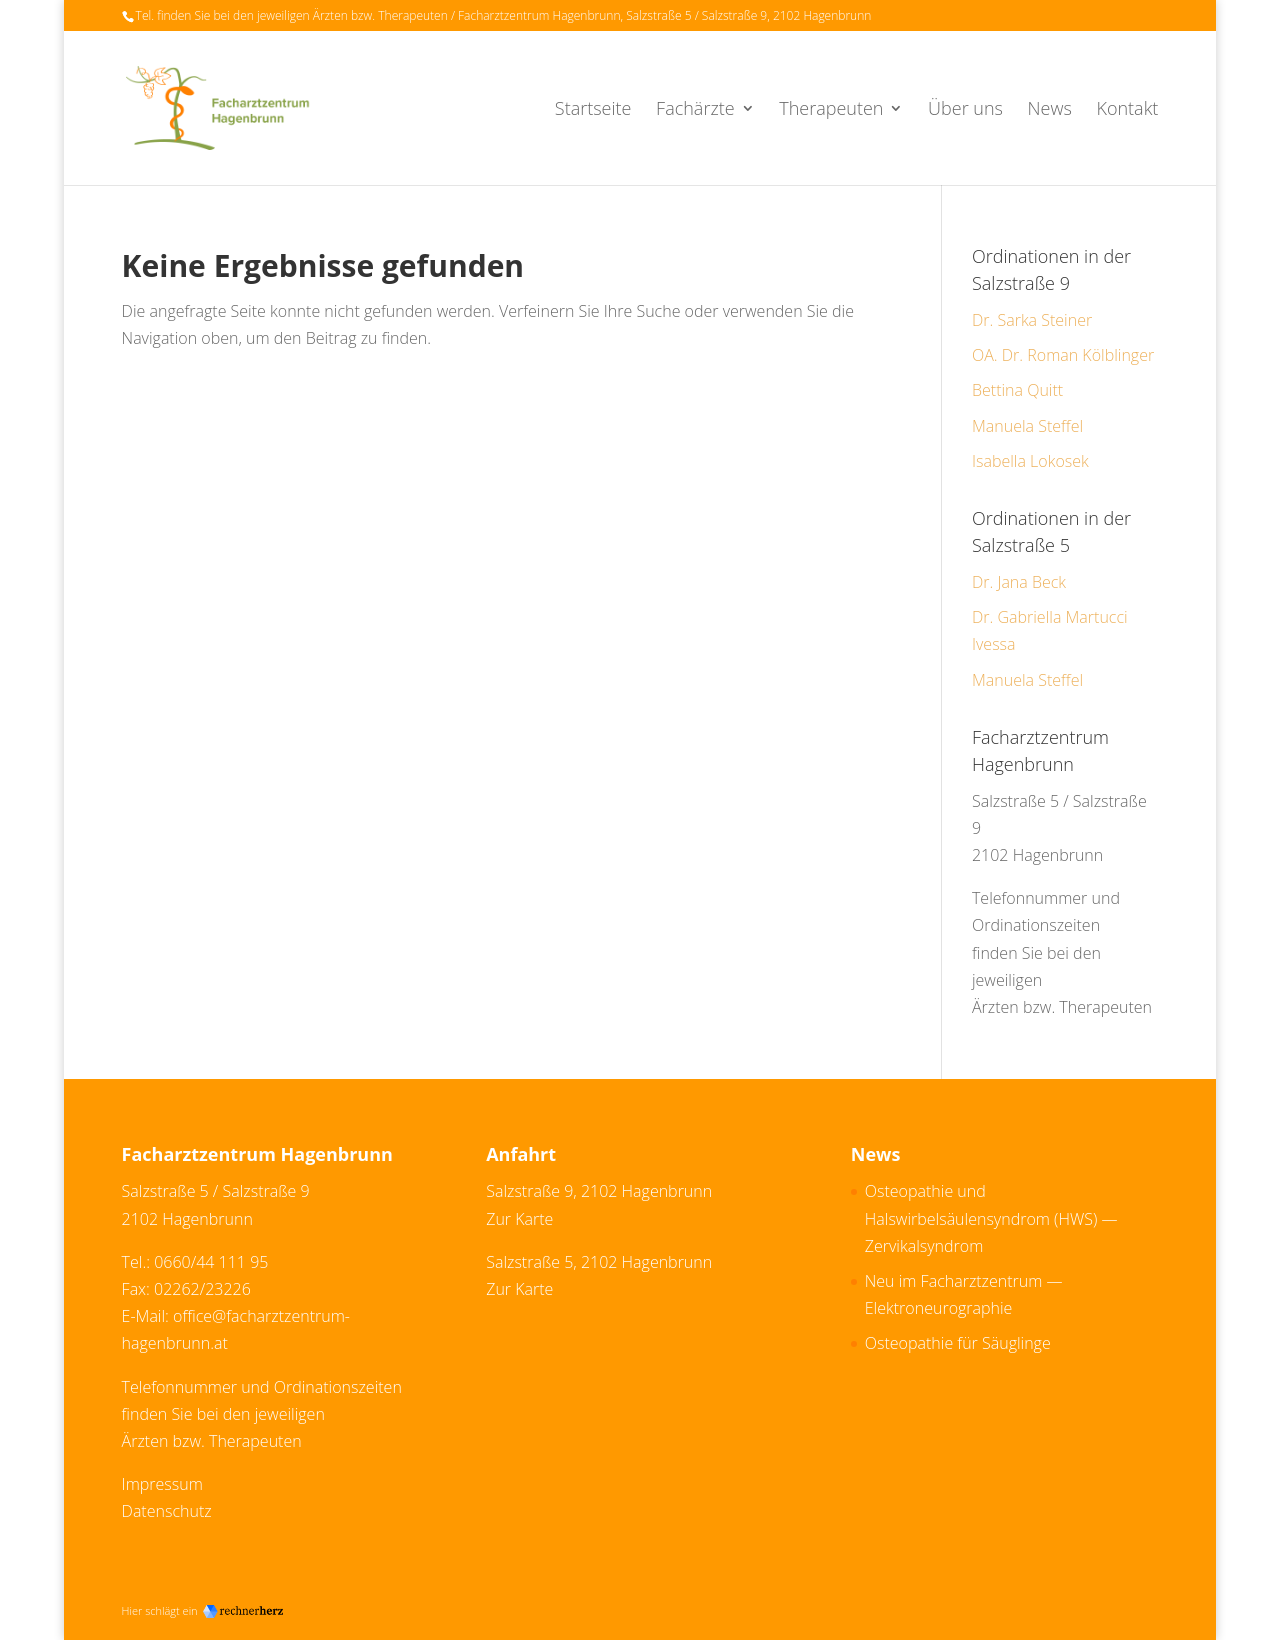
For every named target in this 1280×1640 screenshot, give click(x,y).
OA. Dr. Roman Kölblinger (1063, 355)
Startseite (593, 110)
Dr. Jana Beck (1019, 582)
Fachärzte (695, 110)
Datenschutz (167, 1511)
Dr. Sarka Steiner (1032, 320)
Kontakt (1127, 110)
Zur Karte (519, 1219)
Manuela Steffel (1027, 426)
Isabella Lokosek (1030, 461)
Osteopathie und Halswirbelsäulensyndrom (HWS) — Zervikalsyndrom (991, 1218)
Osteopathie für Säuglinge (958, 1343)
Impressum (162, 1484)
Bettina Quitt (1017, 390)
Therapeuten (831, 110)
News (1050, 110)
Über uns (965, 110)
